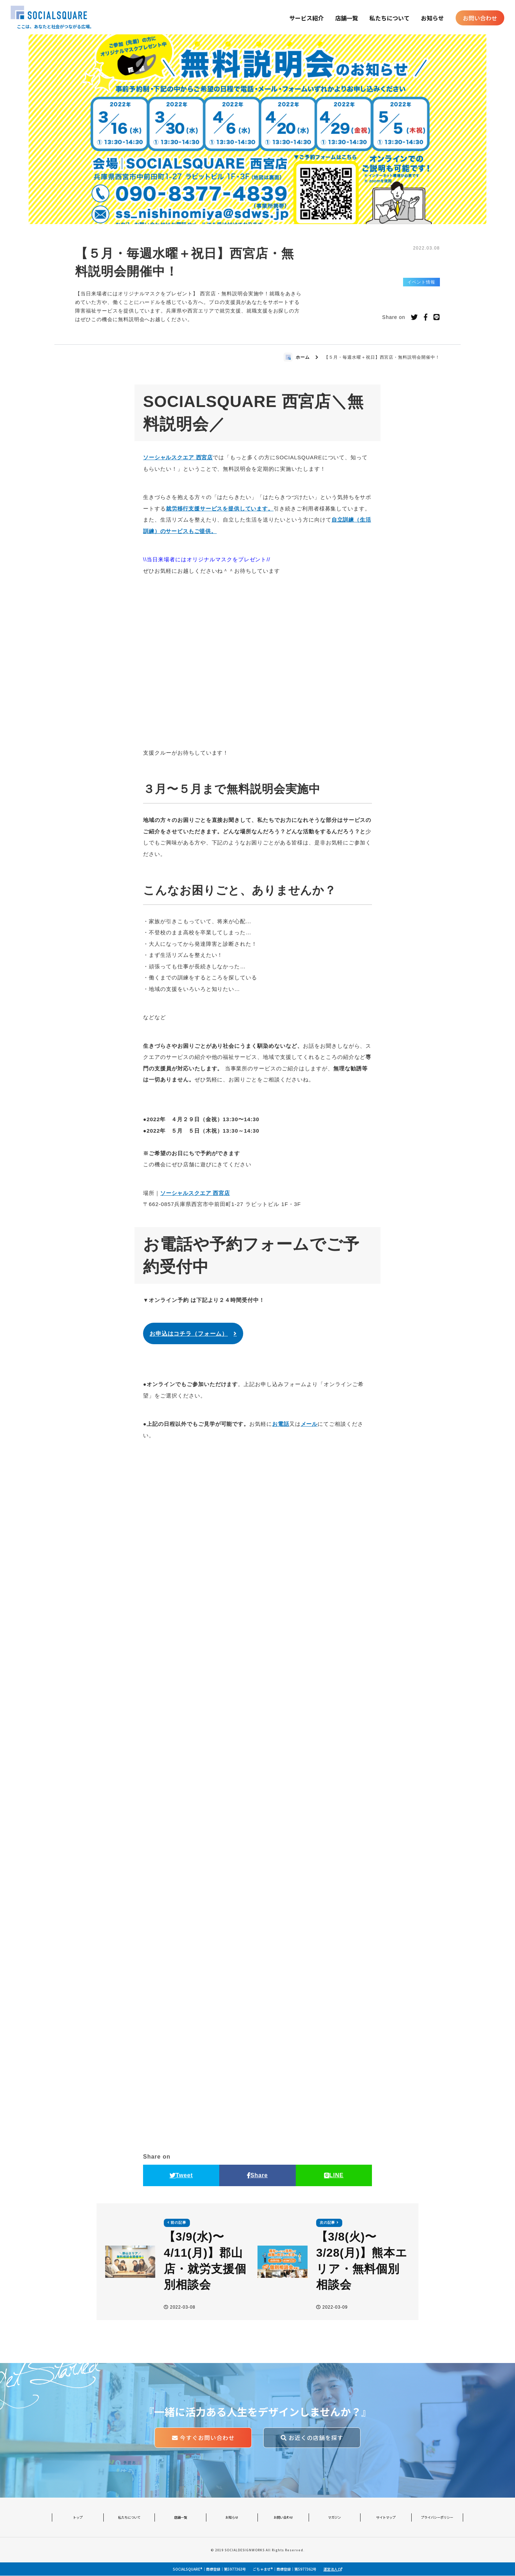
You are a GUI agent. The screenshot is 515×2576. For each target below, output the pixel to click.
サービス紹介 (306, 18)
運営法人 (332, 2569)
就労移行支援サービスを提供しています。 (220, 508)
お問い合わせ (480, 18)
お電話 (280, 1424)
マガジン (334, 2517)
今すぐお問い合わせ (203, 2438)
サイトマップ (386, 2517)
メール (309, 1424)
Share (257, 2175)
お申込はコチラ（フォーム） (188, 1334)
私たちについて (389, 18)
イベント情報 (421, 282)
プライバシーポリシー (437, 2517)
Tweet (181, 2175)
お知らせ (432, 18)
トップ (78, 2517)
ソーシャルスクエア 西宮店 (178, 457)
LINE (334, 2175)
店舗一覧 (346, 18)
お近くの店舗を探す (312, 2438)
